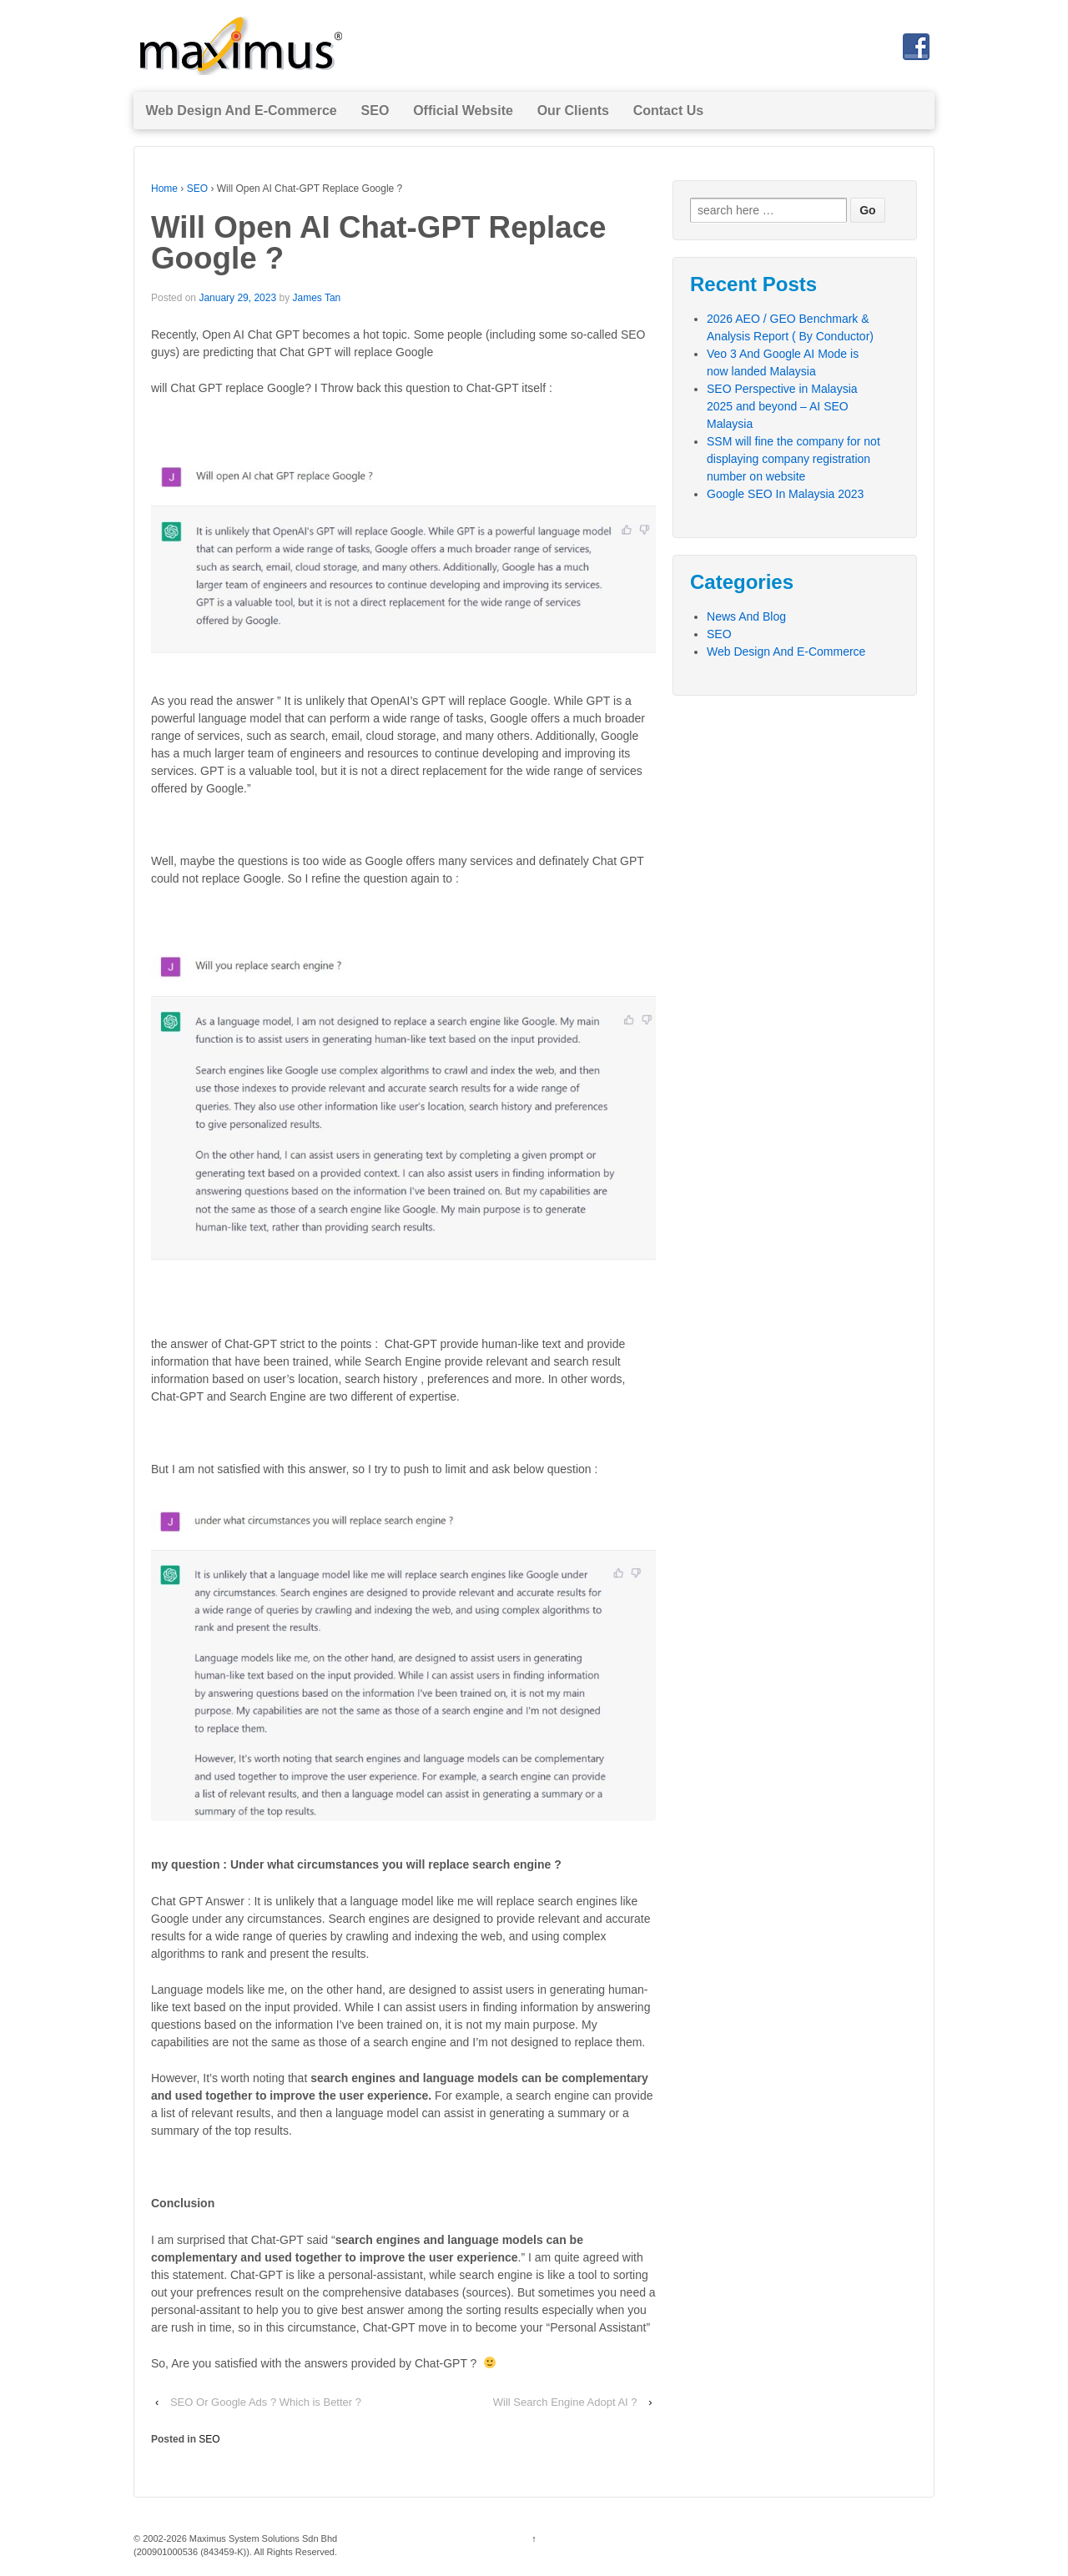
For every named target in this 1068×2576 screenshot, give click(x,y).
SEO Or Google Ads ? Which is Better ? (265, 2402)
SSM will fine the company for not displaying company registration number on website (793, 459)
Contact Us (668, 110)
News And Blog (746, 616)
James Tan (316, 298)
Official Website (463, 110)
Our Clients (573, 110)
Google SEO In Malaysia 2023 (785, 494)
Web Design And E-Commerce (240, 110)
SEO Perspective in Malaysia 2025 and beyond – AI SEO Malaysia (782, 406)
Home (164, 188)
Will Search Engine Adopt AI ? (565, 2402)
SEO (375, 110)
